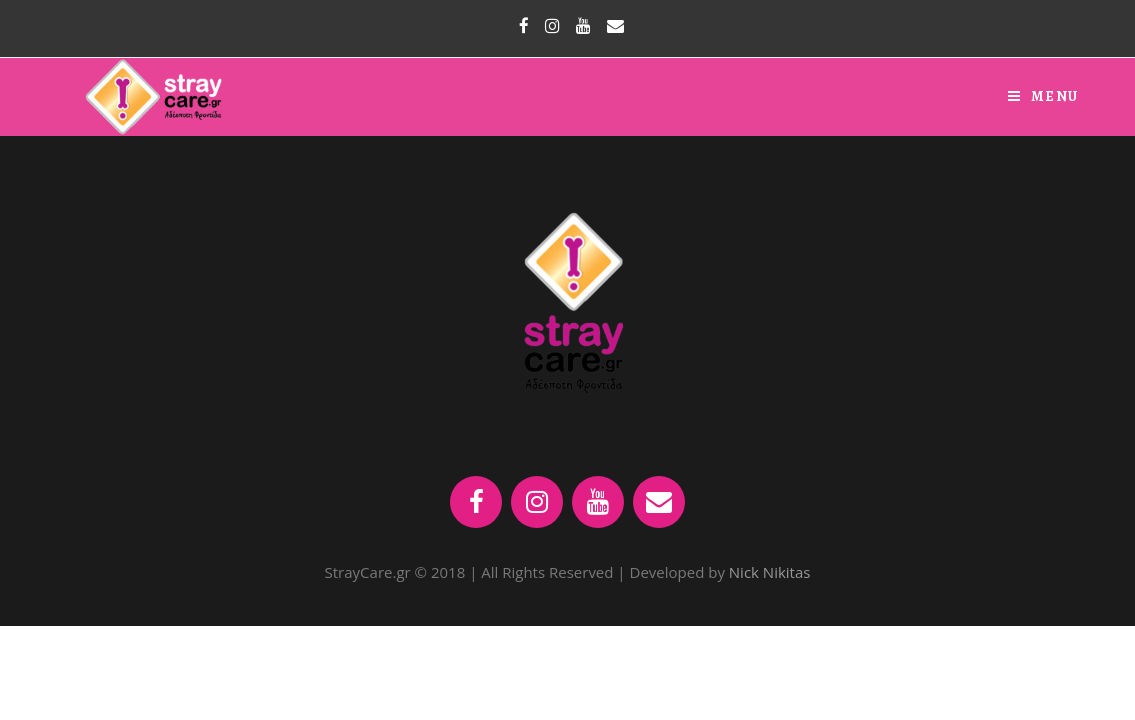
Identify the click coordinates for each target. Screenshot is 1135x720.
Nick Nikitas (770, 572)
